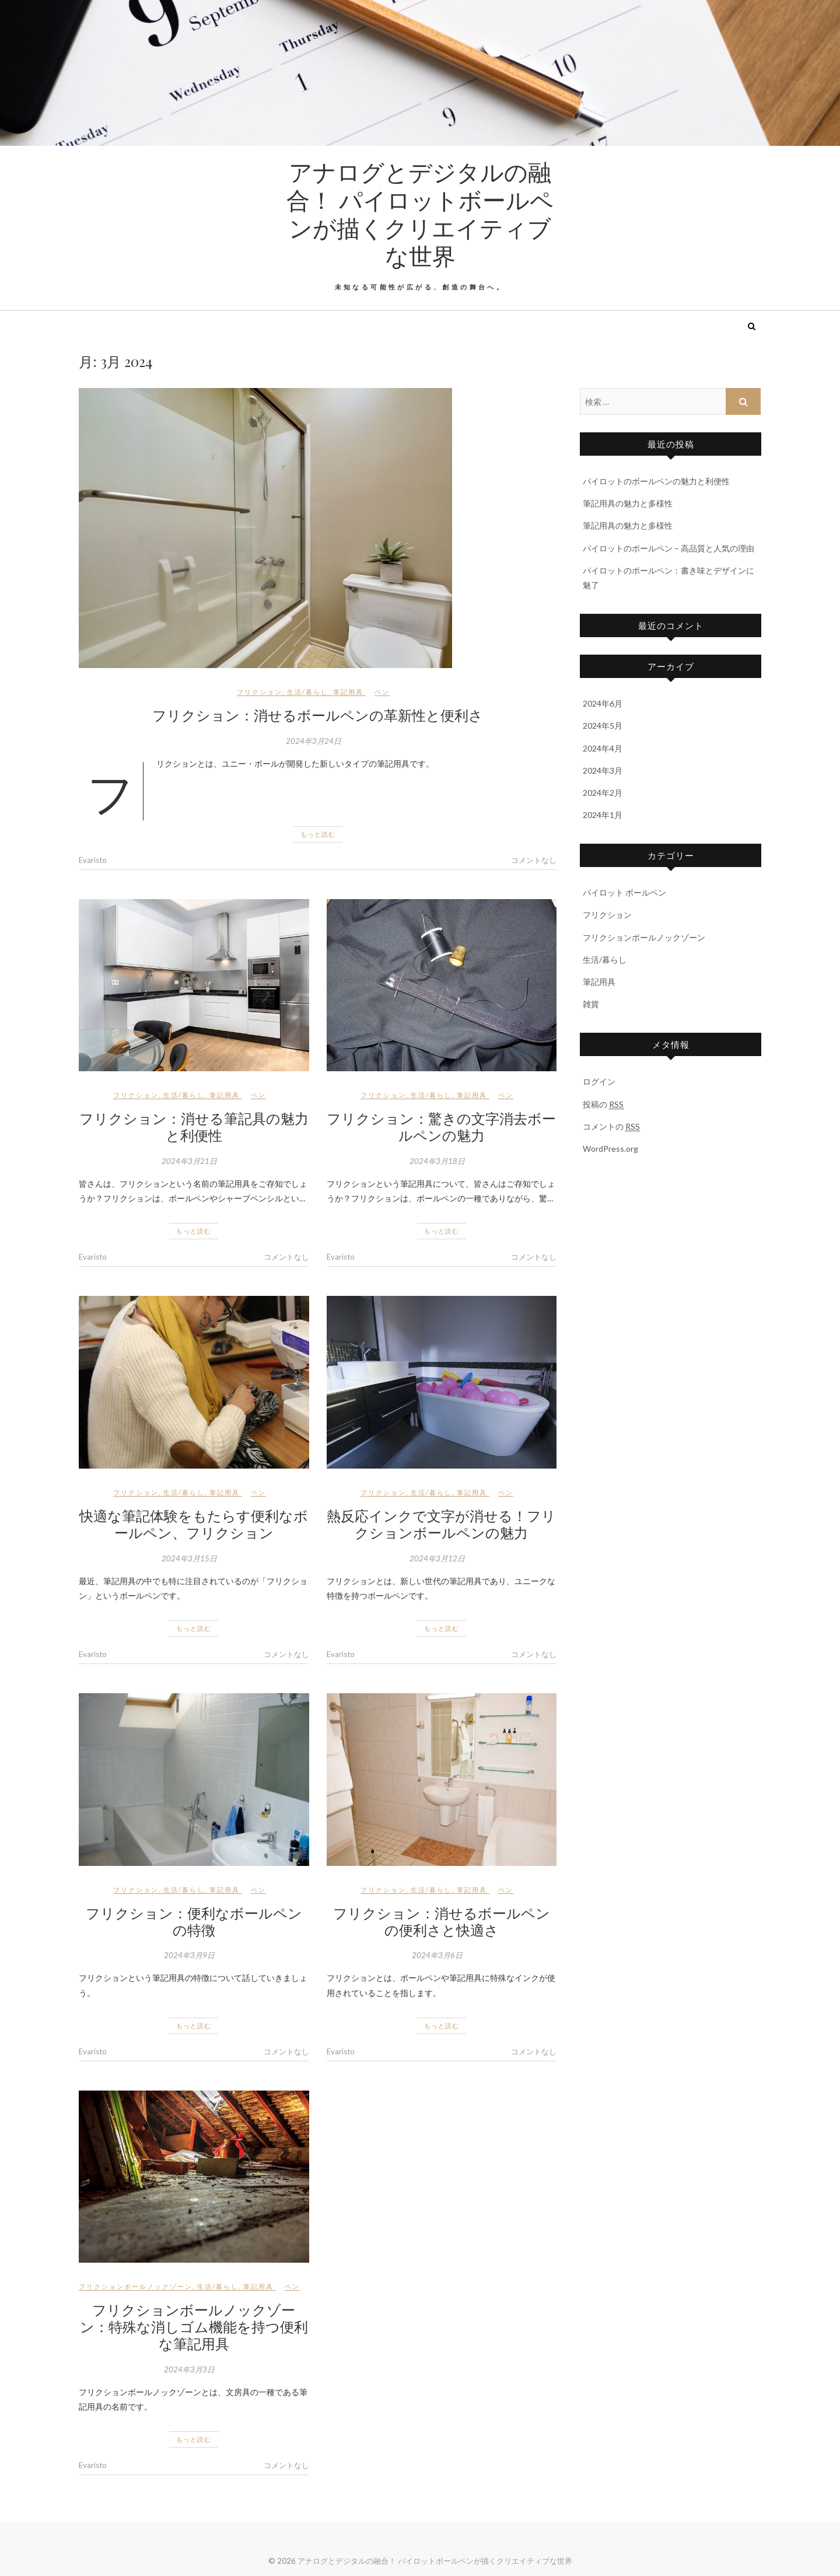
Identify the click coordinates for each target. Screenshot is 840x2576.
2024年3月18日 (437, 1161)
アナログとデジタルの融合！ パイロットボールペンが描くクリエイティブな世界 (420, 214)
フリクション (259, 691)
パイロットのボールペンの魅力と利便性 (656, 481)
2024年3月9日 (189, 1955)
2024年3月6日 (437, 1955)
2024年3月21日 (189, 1161)
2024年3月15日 (189, 1558)
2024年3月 (602, 770)
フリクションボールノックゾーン (135, 2286)
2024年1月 (602, 815)
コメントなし (533, 860)
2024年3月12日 (437, 1558)
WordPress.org (610, 1149)
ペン (382, 691)
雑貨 (591, 1004)
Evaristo (93, 860)
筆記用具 (348, 691)
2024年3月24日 (313, 741)
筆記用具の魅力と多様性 (628, 503)
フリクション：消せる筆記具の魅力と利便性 (194, 1126)
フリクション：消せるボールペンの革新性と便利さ (317, 714)
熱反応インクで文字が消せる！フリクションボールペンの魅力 (441, 1524)
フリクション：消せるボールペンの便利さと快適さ (441, 1921)
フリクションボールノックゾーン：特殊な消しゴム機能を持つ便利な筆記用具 (194, 2326)
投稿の (603, 1104)
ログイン (599, 1081)
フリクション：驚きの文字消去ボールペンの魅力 (441, 1126)
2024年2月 (602, 793)
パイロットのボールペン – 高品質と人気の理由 (668, 548)
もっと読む (317, 834)
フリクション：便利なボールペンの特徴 (194, 1921)
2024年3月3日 (189, 2369)
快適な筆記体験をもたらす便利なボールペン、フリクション (193, 1524)
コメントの (611, 1126)
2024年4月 (602, 748)
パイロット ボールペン (624, 892)
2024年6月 (602, 703)
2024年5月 (602, 725)
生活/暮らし (307, 691)
